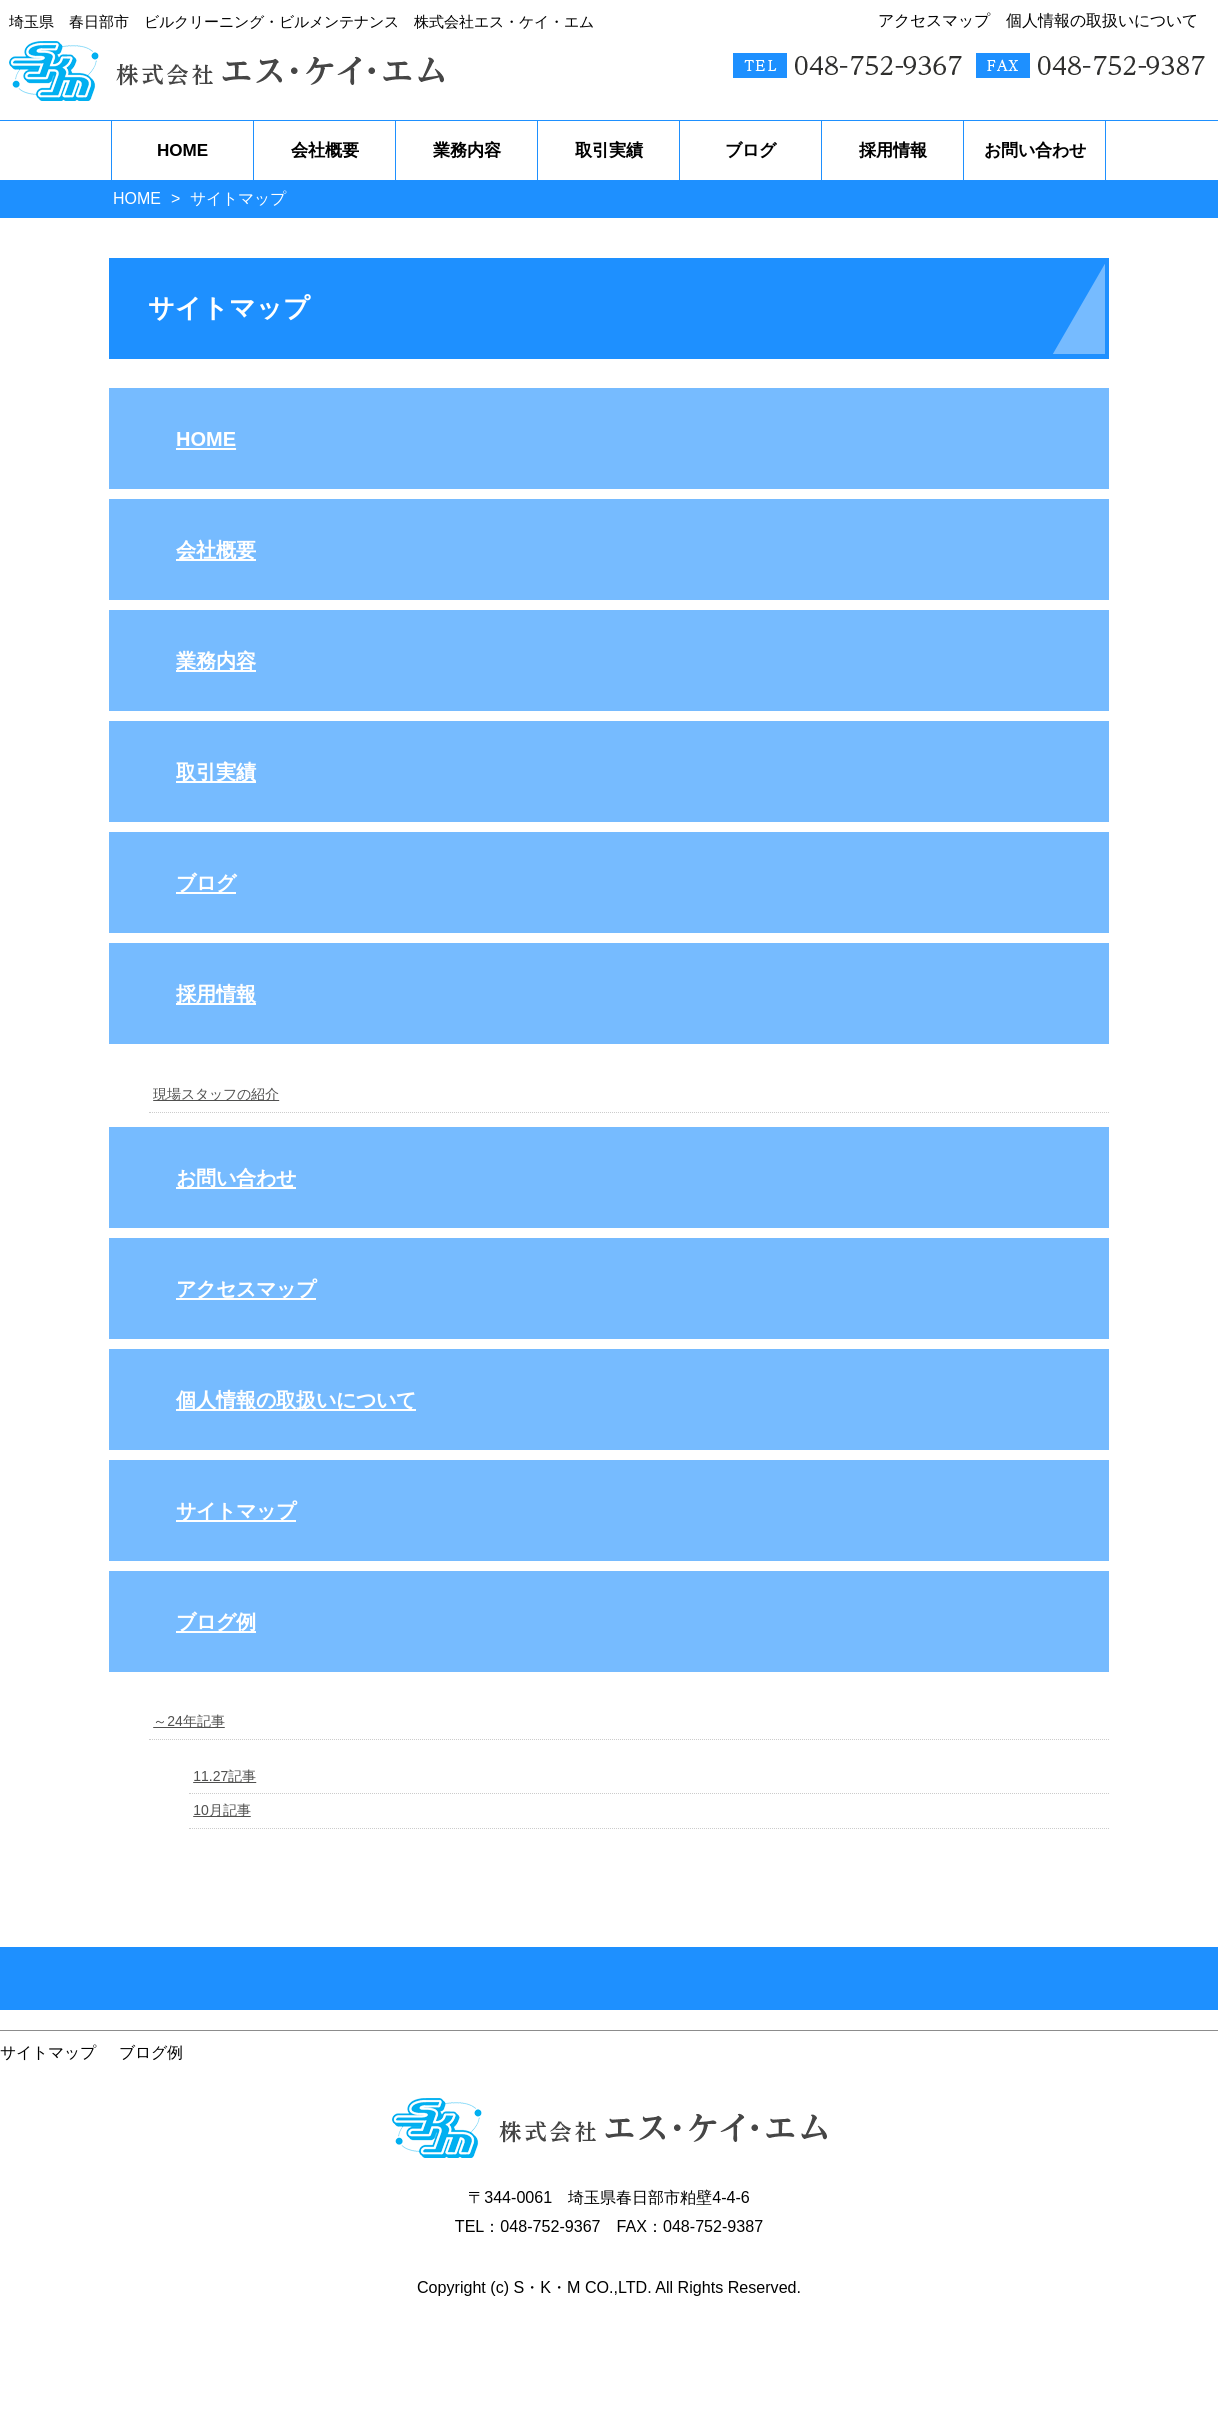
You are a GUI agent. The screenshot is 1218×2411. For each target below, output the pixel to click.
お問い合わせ (236, 1178)
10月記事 (222, 1810)
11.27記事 (224, 1776)
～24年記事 (189, 1721)
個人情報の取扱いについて (296, 1400)
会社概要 (216, 550)
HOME (137, 198)
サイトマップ (236, 1511)
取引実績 (216, 772)
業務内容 (216, 661)
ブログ (206, 883)
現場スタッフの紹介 (216, 1094)
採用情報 (216, 994)
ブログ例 (216, 1622)
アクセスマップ (246, 1289)
